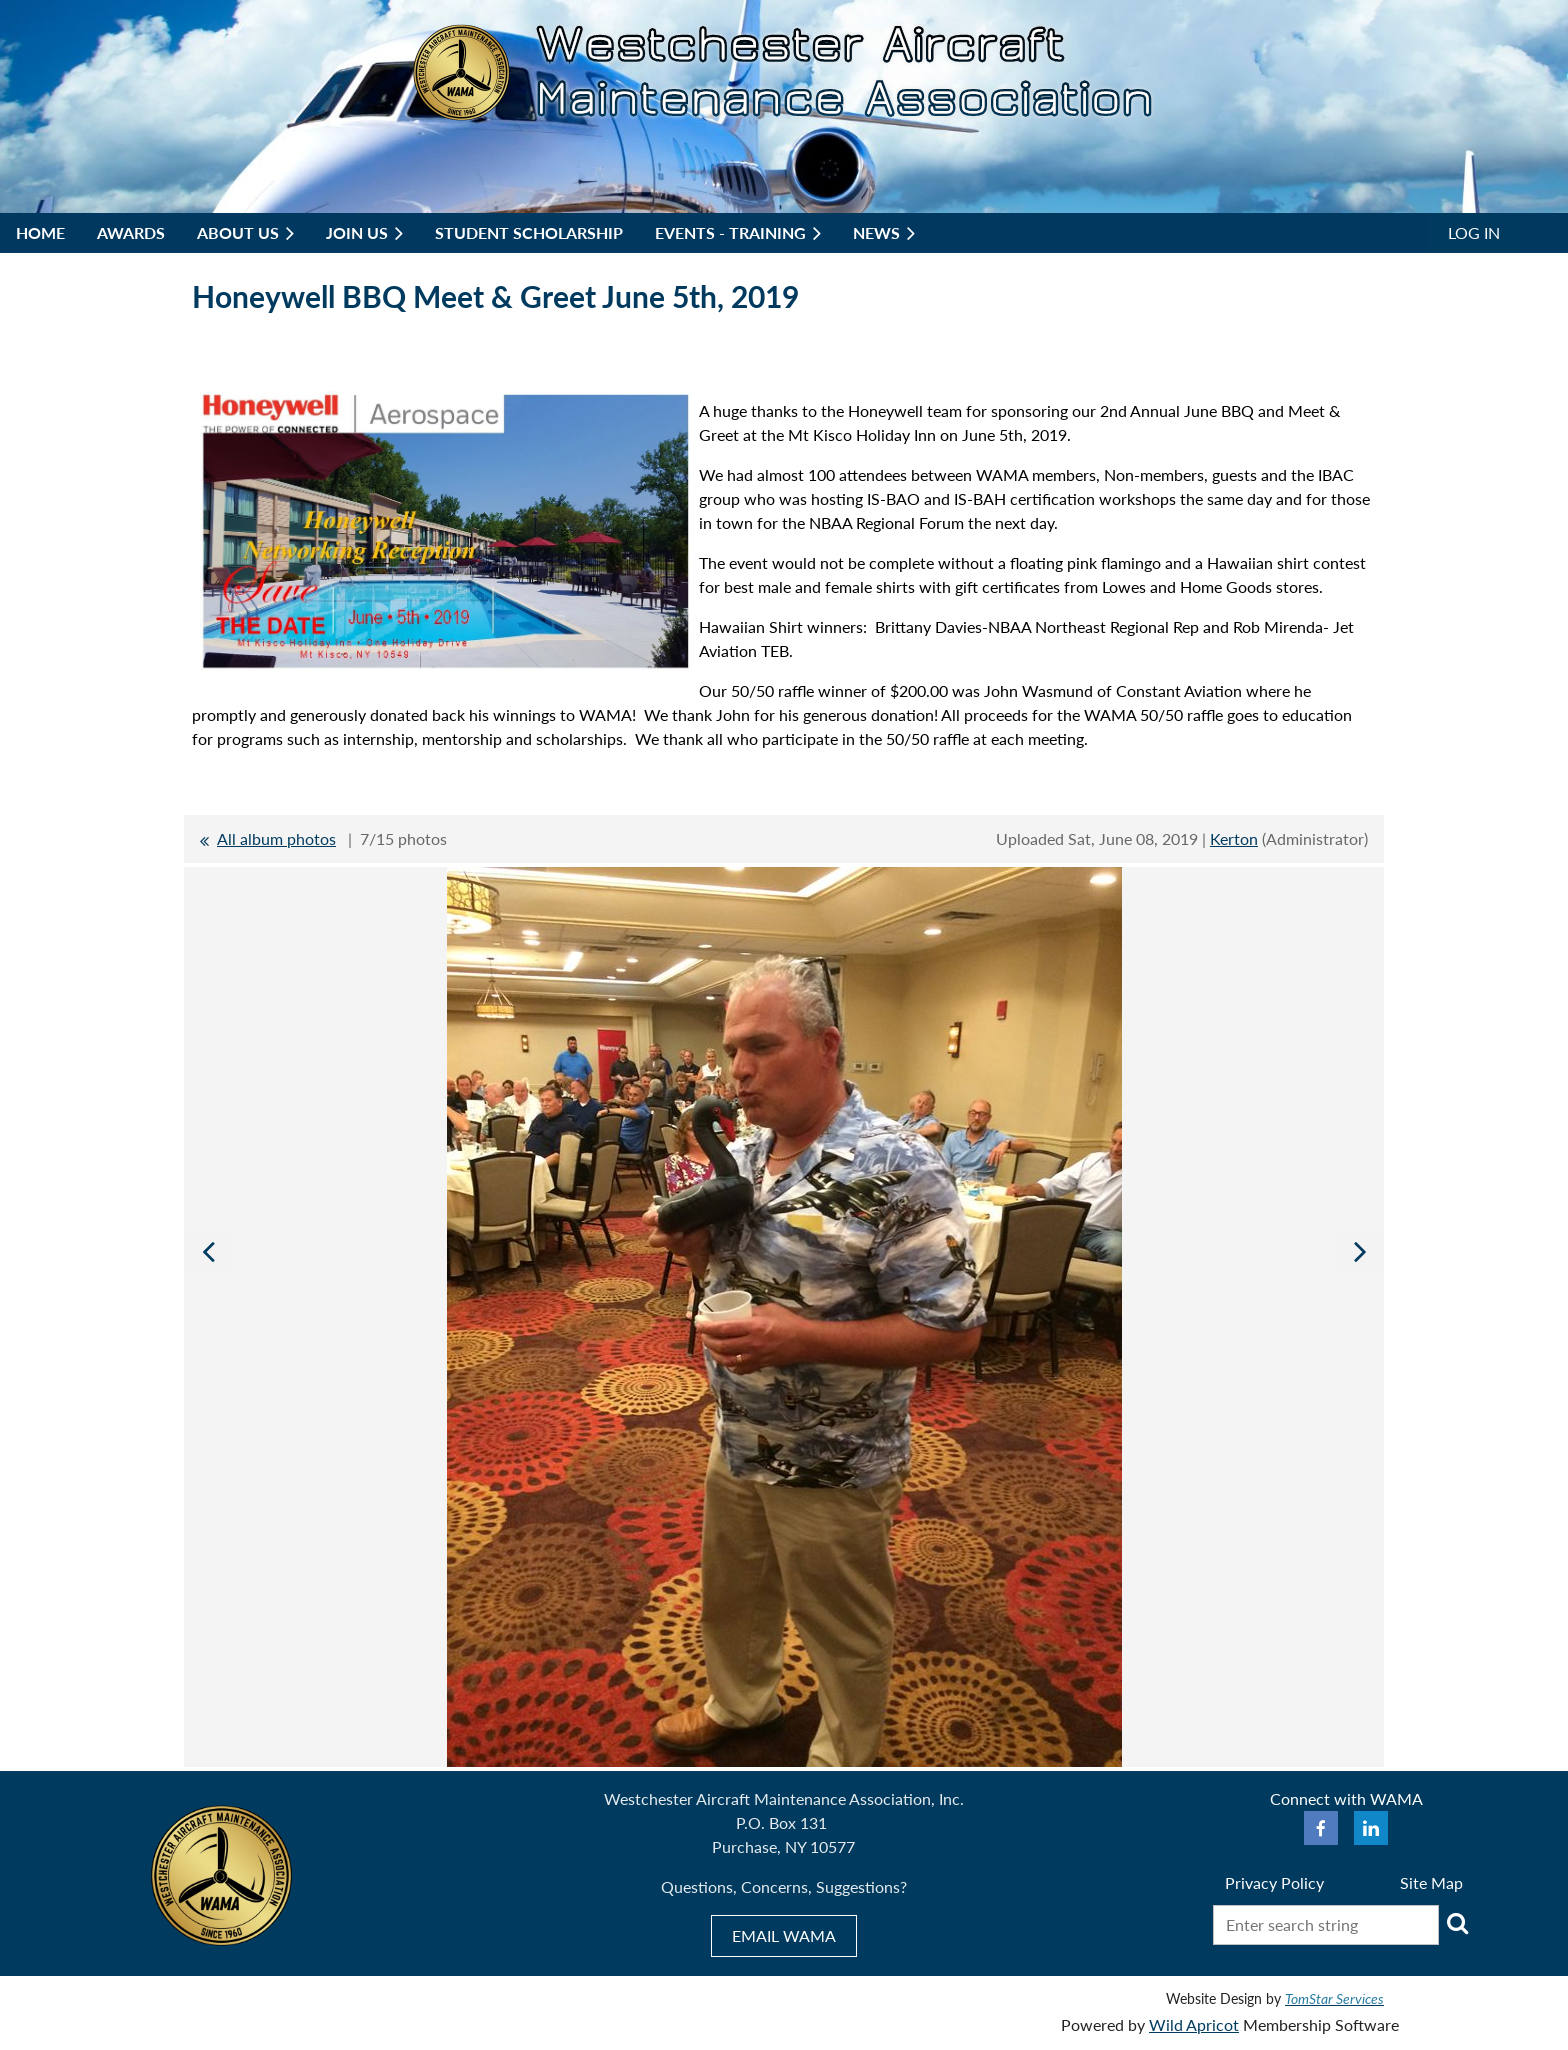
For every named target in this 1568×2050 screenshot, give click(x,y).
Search (1458, 1923)
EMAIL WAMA (784, 1935)
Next (1360, 1251)
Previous (208, 1251)
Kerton (1234, 838)
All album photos (276, 838)
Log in (1474, 232)
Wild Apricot (1194, 2024)
